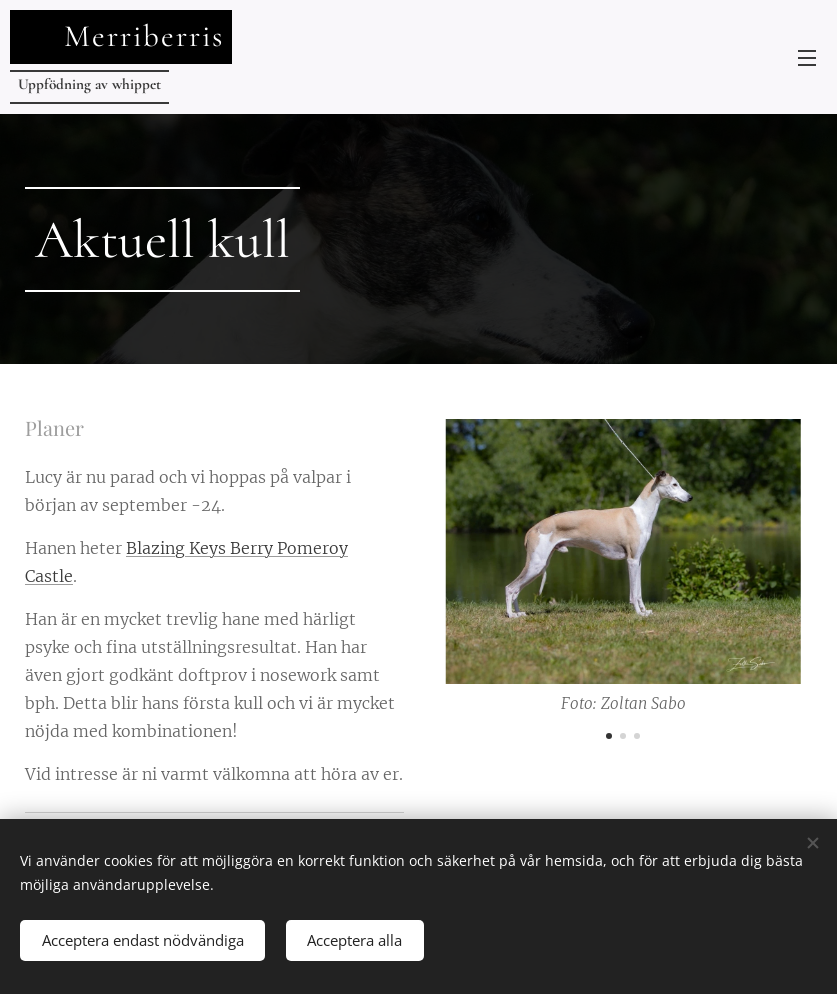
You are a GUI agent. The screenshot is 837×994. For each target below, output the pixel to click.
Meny (807, 58)
